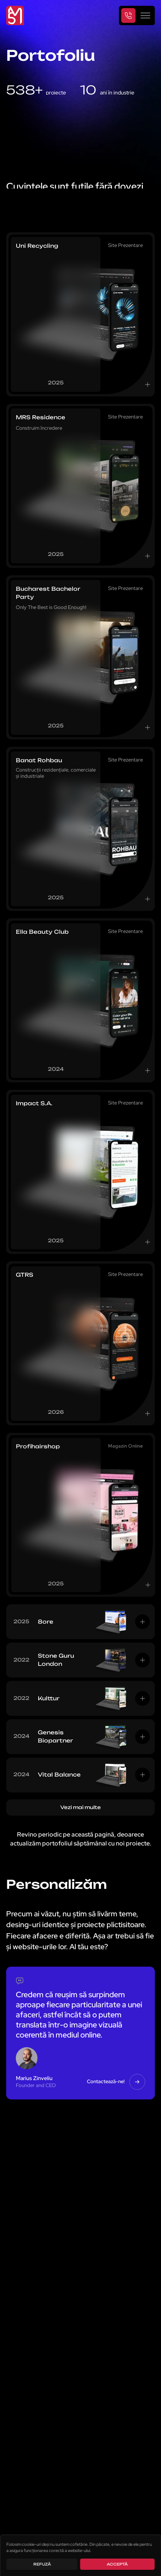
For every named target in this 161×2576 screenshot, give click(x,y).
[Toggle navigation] (145, 15)
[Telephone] (128, 15)
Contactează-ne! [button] (116, 2082)
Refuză (42, 2564)
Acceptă (117, 2564)
